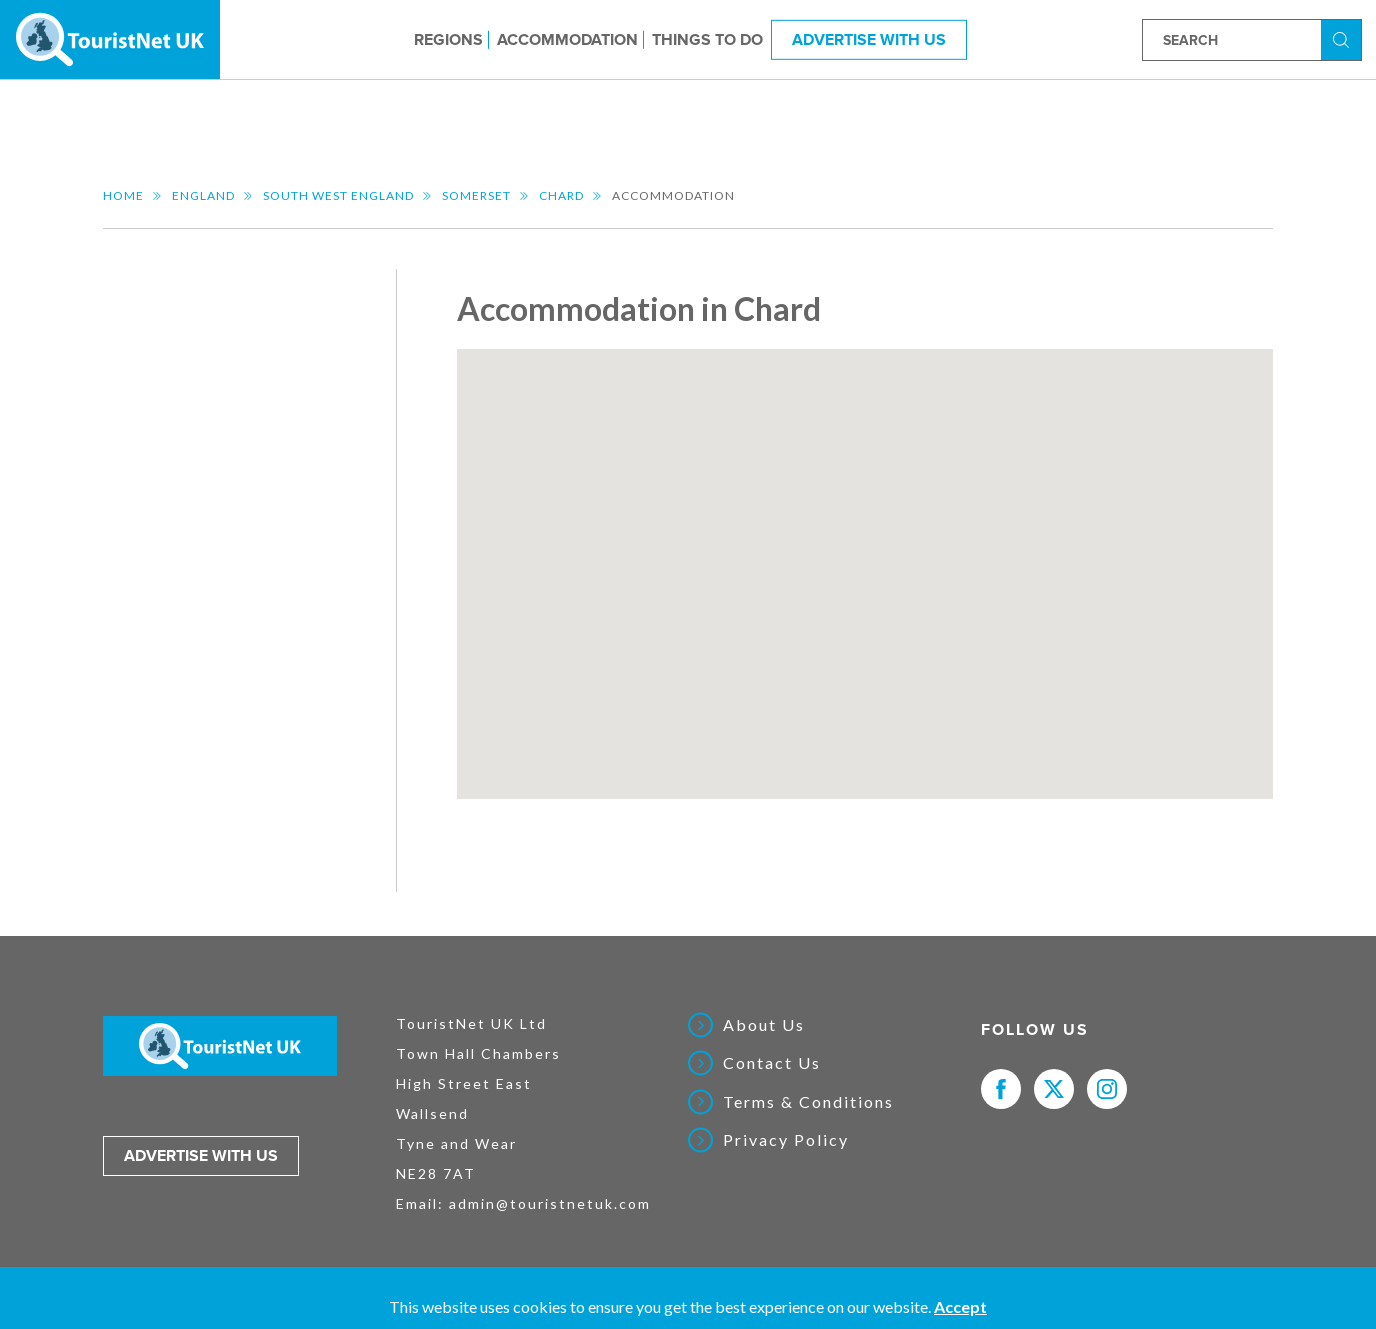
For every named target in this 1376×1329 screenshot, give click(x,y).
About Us (764, 1025)
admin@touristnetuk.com (550, 1203)
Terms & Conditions (808, 1102)
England (203, 195)
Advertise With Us (869, 39)
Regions (448, 39)
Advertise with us (201, 1156)
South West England (338, 195)
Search (1344, 38)
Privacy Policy (786, 1140)
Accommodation (567, 39)
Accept (960, 1306)
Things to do (707, 39)
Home (123, 195)
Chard (561, 195)
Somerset (476, 195)
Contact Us (772, 1063)
